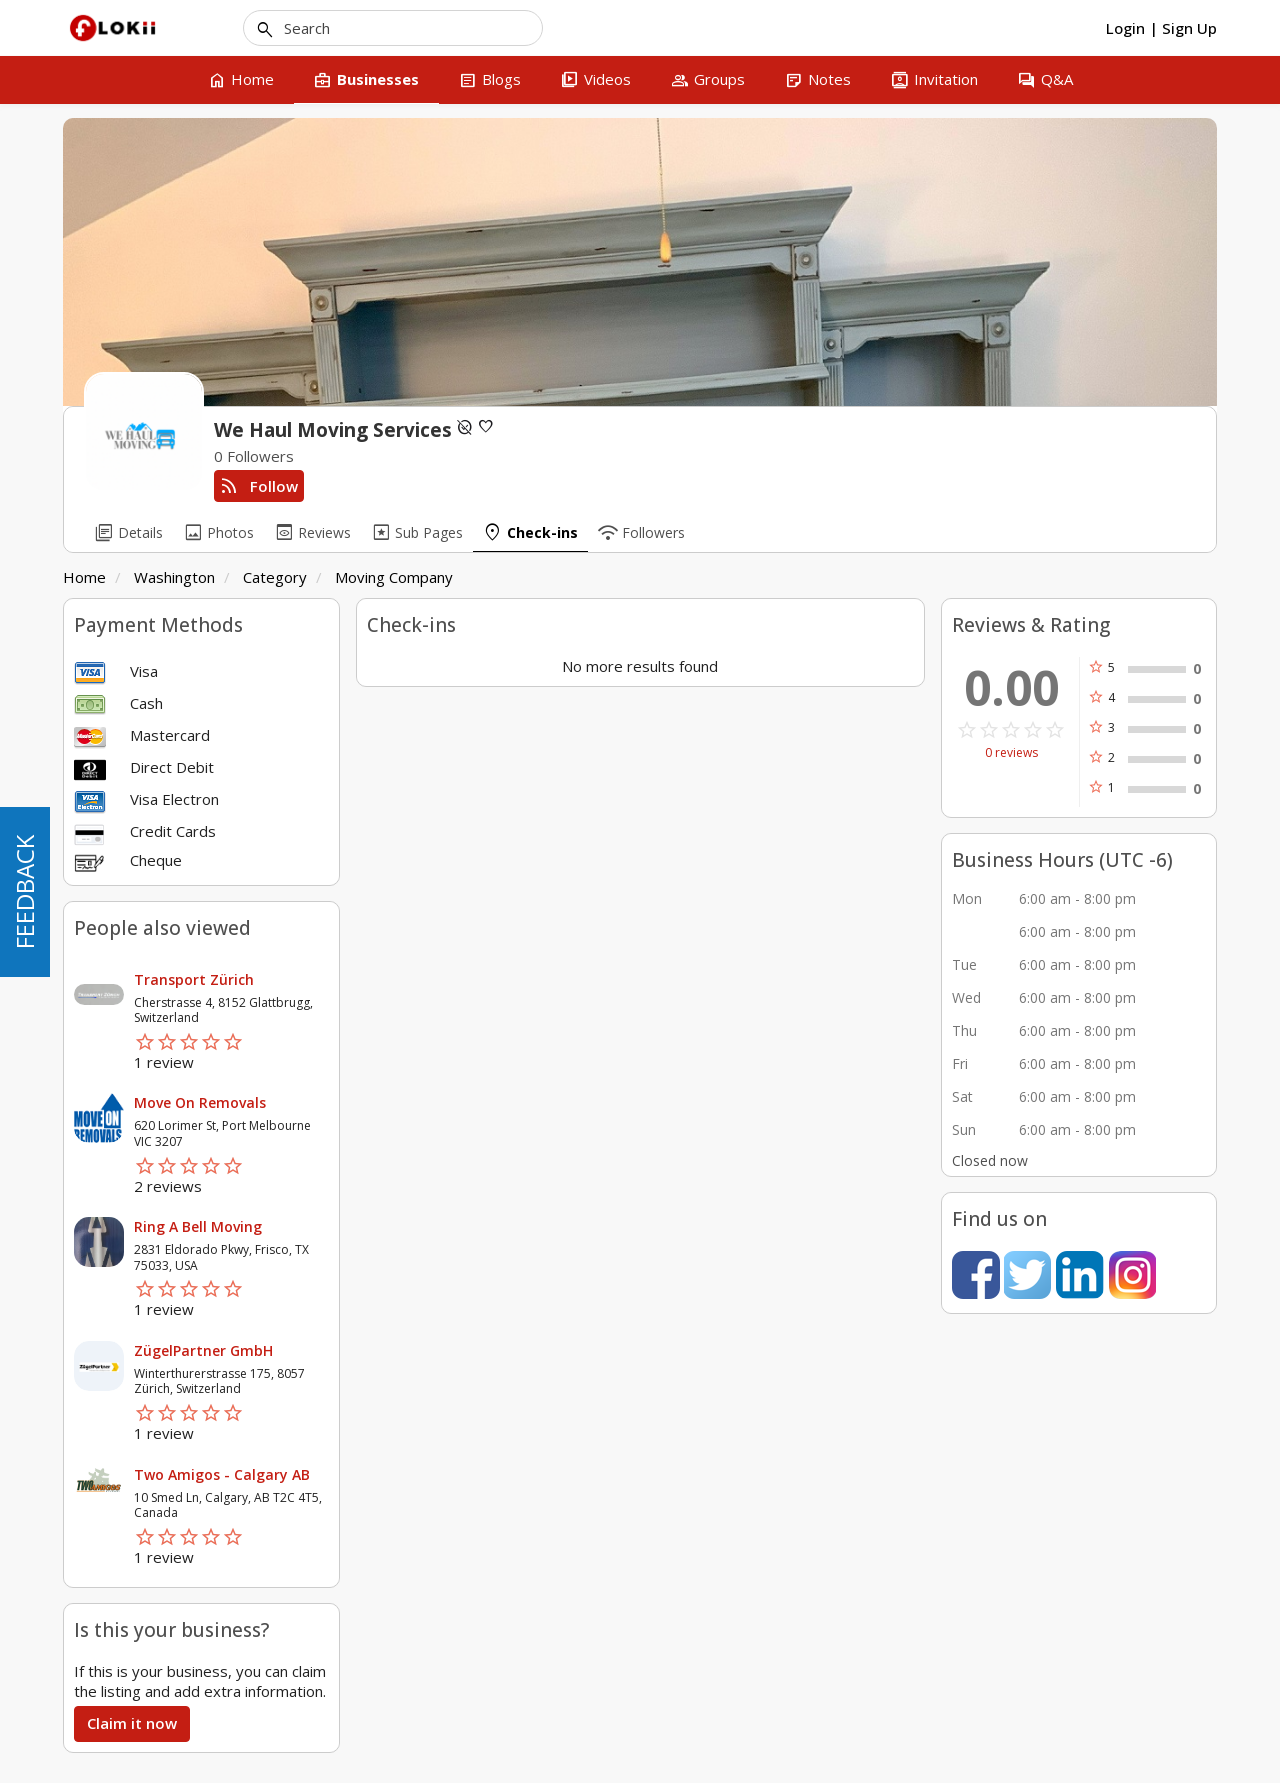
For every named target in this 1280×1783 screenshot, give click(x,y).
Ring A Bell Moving (198, 1226)
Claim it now (132, 1723)
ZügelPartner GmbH (203, 1350)
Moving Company (394, 577)
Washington (174, 577)
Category (275, 577)
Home (84, 577)
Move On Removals (200, 1102)
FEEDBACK (24, 892)
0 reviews (1011, 753)
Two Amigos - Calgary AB (222, 1474)
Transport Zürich (194, 979)
